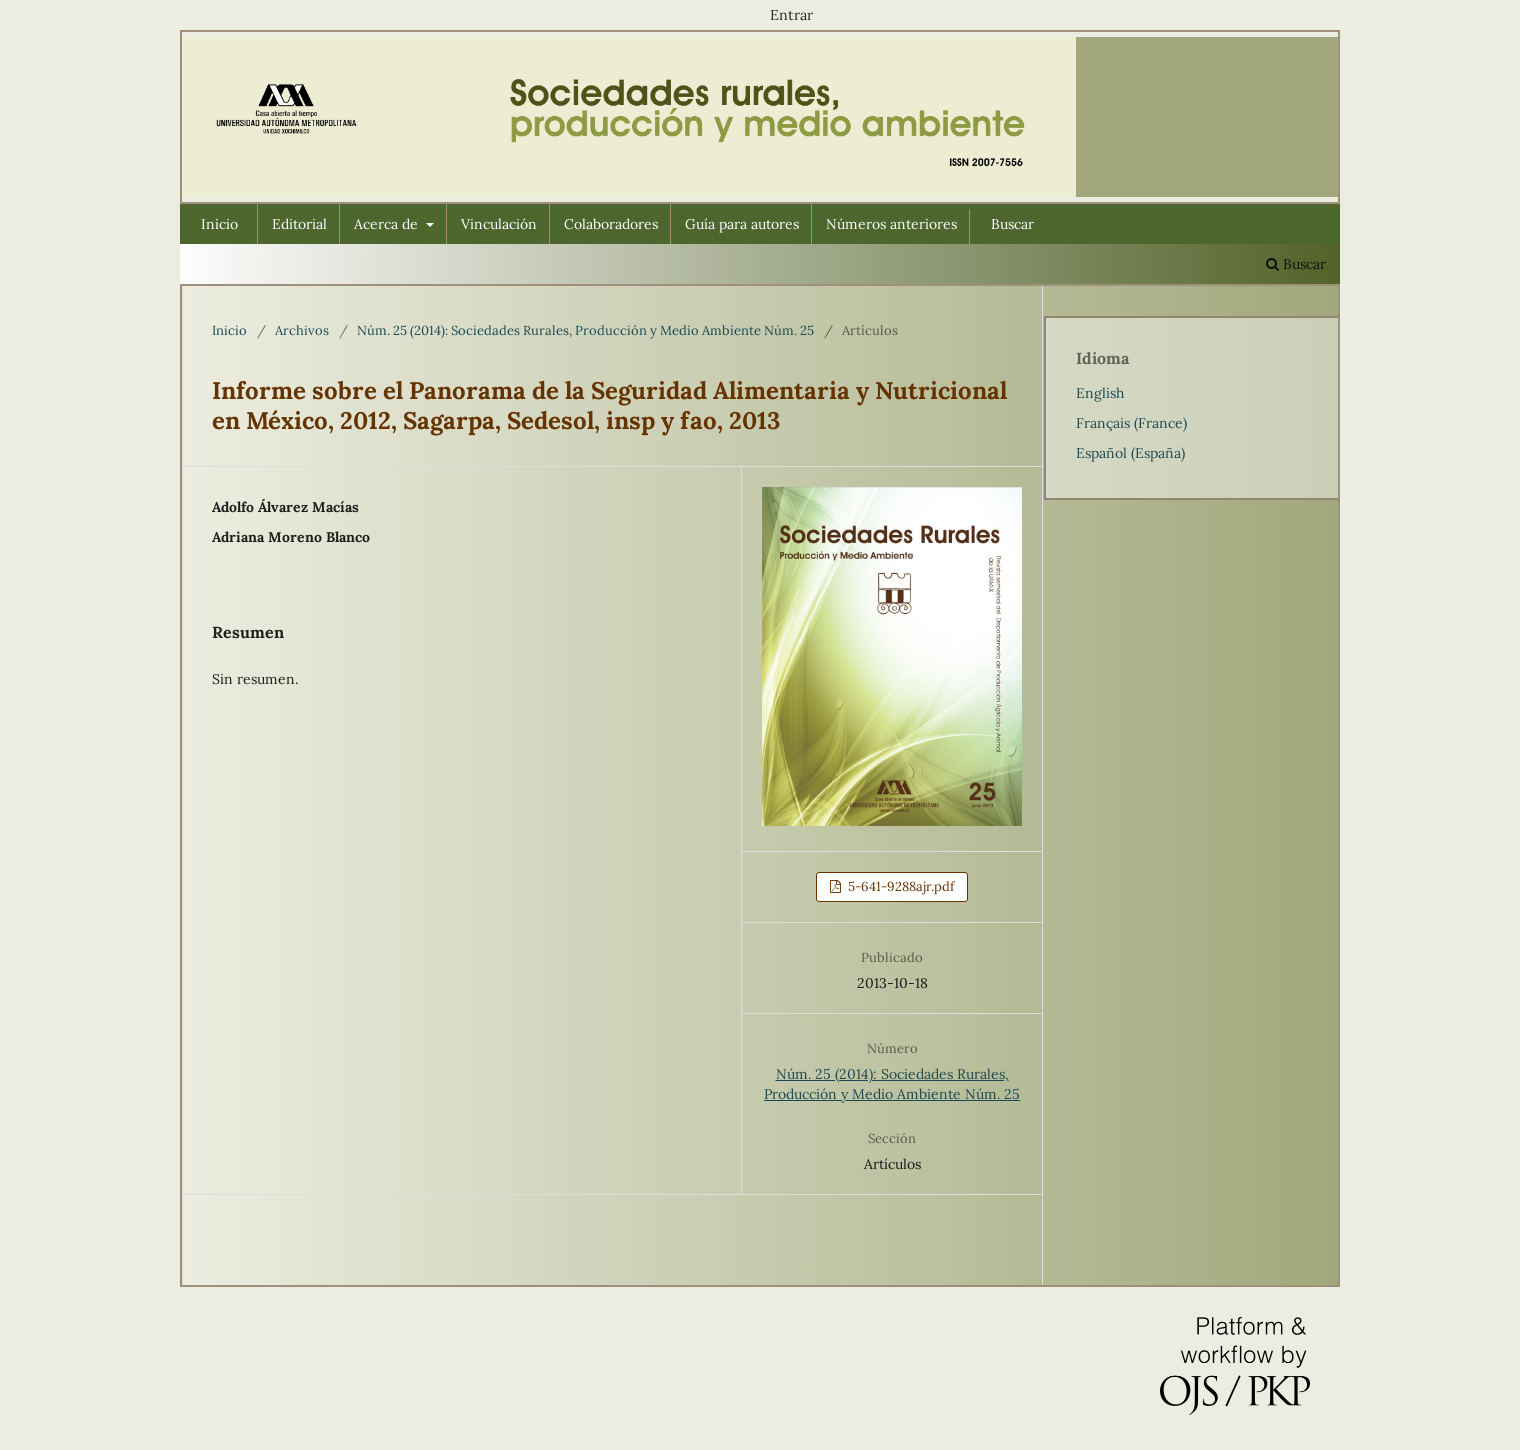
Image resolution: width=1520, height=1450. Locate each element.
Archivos (302, 330)
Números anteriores (891, 224)
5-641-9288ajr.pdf (899, 886)
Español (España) (1130, 453)
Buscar (1012, 224)
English (1100, 393)
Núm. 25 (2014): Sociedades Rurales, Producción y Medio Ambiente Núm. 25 (585, 330)
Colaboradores (611, 224)
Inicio (219, 224)
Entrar (791, 15)
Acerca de (388, 224)
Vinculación (499, 224)
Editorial (299, 224)
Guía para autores (742, 224)
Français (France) (1131, 423)
